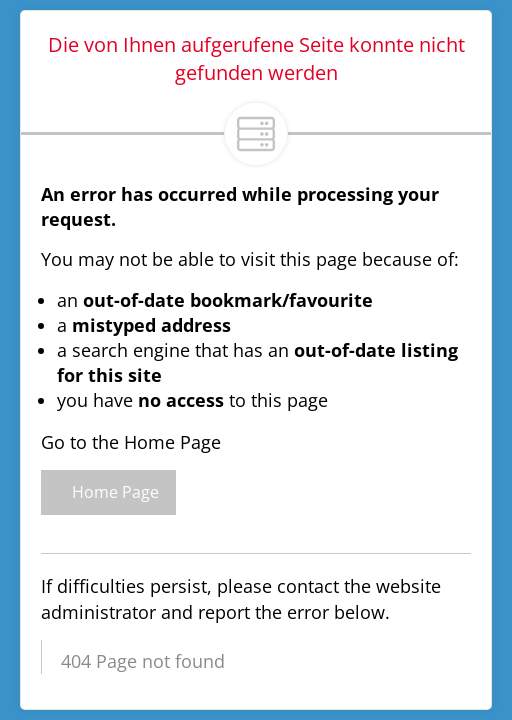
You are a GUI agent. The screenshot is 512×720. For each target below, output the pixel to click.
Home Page (108, 492)
